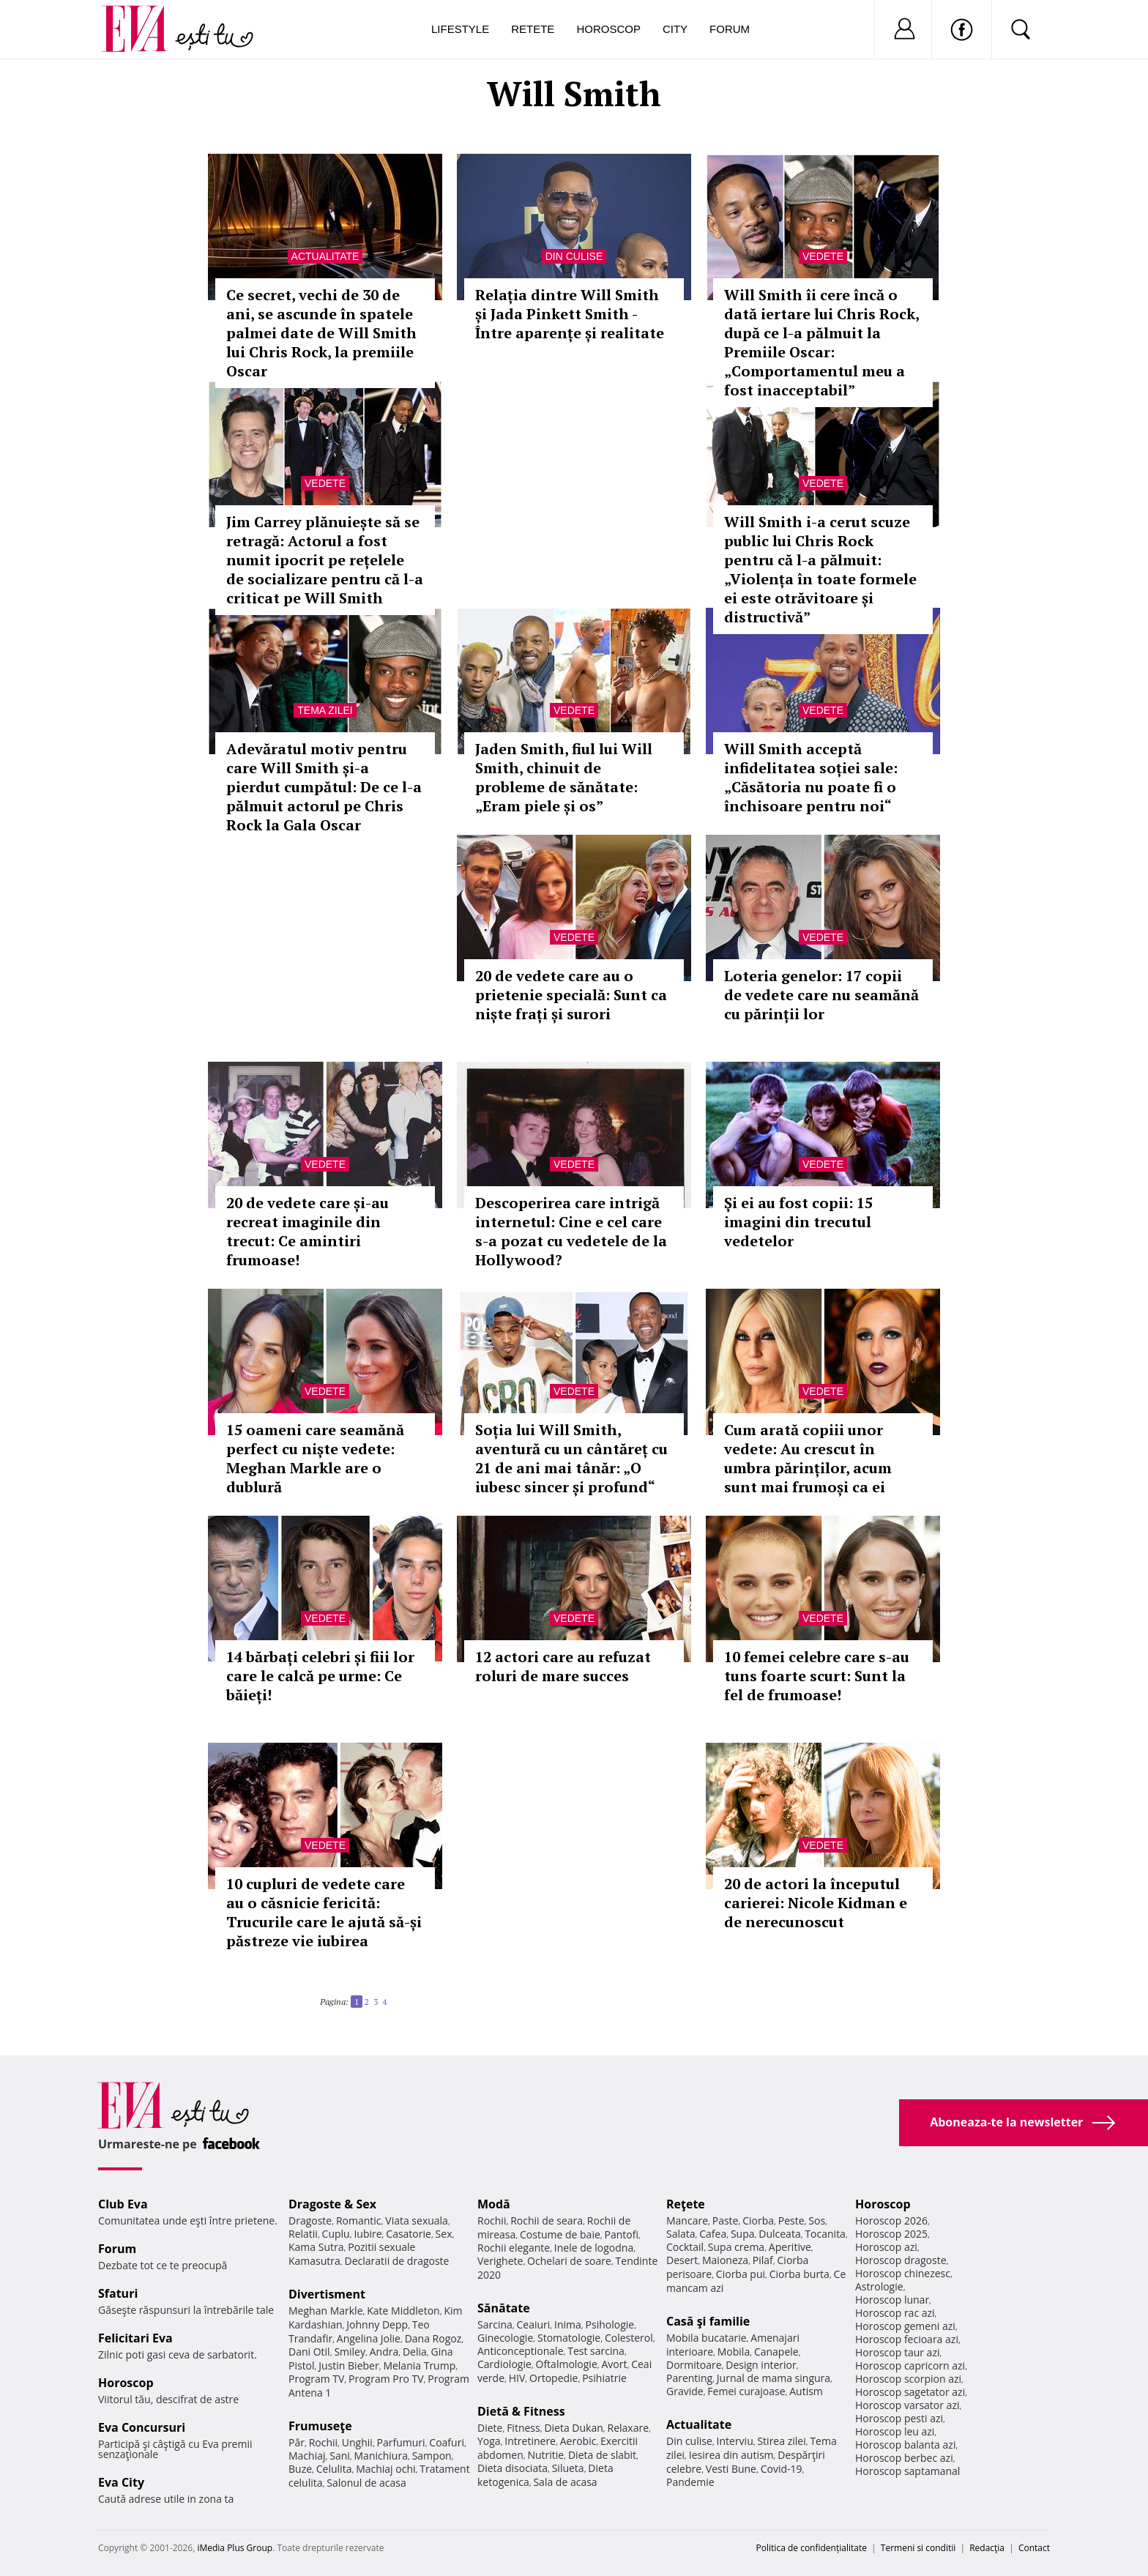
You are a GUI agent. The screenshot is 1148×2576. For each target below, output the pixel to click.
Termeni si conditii (918, 2548)
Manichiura (381, 2456)
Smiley (349, 2352)
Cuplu (336, 2234)
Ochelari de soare (569, 2261)
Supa (743, 2234)
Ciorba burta (799, 2274)
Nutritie (545, 2455)
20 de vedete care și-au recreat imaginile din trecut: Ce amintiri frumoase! (307, 1231)
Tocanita (825, 2234)
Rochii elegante (513, 2248)
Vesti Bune (731, 2469)
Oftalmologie (566, 2364)
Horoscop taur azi (897, 2352)
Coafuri (446, 2442)
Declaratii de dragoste (397, 2261)
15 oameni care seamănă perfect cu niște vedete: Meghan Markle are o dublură (315, 1458)
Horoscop (608, 29)
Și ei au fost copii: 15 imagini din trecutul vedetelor (798, 1222)
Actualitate (325, 256)
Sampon (432, 2456)
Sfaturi (118, 2293)
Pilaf (763, 2260)
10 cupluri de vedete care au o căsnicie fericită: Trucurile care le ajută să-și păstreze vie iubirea (324, 1912)
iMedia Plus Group (234, 2548)
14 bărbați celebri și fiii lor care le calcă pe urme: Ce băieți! (320, 1676)
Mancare (687, 2220)
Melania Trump (419, 2365)
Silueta (568, 2468)
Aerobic (578, 2441)
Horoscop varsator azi (907, 2405)
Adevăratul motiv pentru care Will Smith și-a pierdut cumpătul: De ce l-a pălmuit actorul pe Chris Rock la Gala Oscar (324, 787)
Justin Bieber (348, 2365)
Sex (444, 2234)
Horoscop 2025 (891, 2234)
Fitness (523, 2428)
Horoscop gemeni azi (905, 2326)
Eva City (121, 2482)
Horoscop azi (886, 2247)
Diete (489, 2428)
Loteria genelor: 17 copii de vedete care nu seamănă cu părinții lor (821, 995)
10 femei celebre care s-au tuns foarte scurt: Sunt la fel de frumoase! (816, 1676)
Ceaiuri (534, 2324)
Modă (493, 2204)
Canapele (776, 2352)
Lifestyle (460, 29)
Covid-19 (781, 2469)
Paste (725, 2220)
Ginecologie (505, 2338)
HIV (517, 2378)
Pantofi (621, 2234)
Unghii (357, 2442)
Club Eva (123, 2204)
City (675, 29)
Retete (532, 29)
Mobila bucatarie (706, 2338)
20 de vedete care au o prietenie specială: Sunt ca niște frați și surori (571, 995)
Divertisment (326, 2294)
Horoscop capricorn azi (910, 2365)
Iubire (367, 2234)
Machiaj (307, 2456)
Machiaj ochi (385, 2469)
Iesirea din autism (731, 2455)
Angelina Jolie (368, 2338)
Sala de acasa (565, 2482)
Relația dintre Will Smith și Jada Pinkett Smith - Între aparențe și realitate (569, 314)
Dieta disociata (512, 2468)
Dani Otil (309, 2352)
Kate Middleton (403, 2311)
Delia (415, 2352)
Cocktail (685, 2247)
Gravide (685, 2391)
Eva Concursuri (141, 2427)
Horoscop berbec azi (904, 2458)
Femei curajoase (746, 2391)
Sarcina (494, 2324)
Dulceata (779, 2234)
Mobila (734, 2352)
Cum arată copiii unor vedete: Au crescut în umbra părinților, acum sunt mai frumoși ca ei (808, 1458)
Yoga (489, 2441)
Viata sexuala (416, 2220)
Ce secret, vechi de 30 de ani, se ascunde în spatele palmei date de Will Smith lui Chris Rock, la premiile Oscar (321, 333)
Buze (300, 2469)
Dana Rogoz (433, 2338)
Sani (339, 2456)
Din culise (574, 256)
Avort (614, 2364)
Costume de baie (560, 2234)
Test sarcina (596, 2351)
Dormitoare (694, 2365)
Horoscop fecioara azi (906, 2339)
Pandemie (690, 2482)
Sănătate (503, 2308)
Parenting (689, 2378)
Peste (791, 2220)
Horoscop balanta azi (905, 2445)
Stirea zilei (781, 2441)
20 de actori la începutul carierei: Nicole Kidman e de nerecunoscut (815, 1903)
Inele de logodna (593, 2248)
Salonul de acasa (366, 2483)
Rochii (323, 2442)
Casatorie (408, 2234)
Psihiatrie (604, 2378)
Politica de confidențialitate (811, 2548)
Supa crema (736, 2247)
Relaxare (628, 2428)
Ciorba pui (740, 2274)
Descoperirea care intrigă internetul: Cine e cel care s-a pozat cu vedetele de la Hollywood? (571, 1231)
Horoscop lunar (892, 2300)
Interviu (735, 2441)
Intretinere (530, 2441)
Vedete (822, 256)
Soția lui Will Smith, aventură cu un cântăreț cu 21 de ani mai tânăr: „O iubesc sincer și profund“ (571, 1458)
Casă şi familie (708, 2321)
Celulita (334, 2469)
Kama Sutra (315, 2247)
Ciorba (758, 2220)
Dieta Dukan (573, 2428)
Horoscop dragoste (901, 2260)
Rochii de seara (546, 2220)
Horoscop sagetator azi (910, 2392)
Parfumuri (401, 2442)
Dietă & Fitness (521, 2411)
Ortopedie (553, 2378)
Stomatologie (568, 2338)
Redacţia (986, 2548)
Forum (729, 29)
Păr (296, 2442)
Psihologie (610, 2324)
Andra (384, 2352)
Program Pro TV (386, 2379)
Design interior (761, 2365)
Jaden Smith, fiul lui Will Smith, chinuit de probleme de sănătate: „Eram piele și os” (563, 777)
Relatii (303, 2234)
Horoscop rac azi (895, 2313)
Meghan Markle (325, 2311)
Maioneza (725, 2260)
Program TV (316, 2379)
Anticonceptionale (520, 2351)
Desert (682, 2260)
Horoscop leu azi (894, 2431)
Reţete (685, 2204)
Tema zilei (324, 710)
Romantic (358, 2220)
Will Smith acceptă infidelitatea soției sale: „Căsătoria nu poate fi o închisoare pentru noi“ (811, 777)
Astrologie (879, 2286)
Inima (567, 2324)
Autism (806, 2391)
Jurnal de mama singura (773, 2378)
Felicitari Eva (135, 2338)
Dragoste (310, 2220)
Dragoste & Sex (332, 2204)
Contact (1034, 2548)
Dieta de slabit (602, 2455)
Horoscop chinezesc (902, 2273)
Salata (681, 2234)
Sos (816, 2220)
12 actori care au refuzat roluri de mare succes (563, 1666)
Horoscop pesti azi (899, 2418)
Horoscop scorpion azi (908, 2379)
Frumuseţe (320, 2426)
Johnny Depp (377, 2324)
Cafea (712, 2234)
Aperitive (790, 2247)
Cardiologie (504, 2364)
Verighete (500, 2261)
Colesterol (629, 2338)
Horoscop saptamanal (907, 2471)
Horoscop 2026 (891, 2220)
